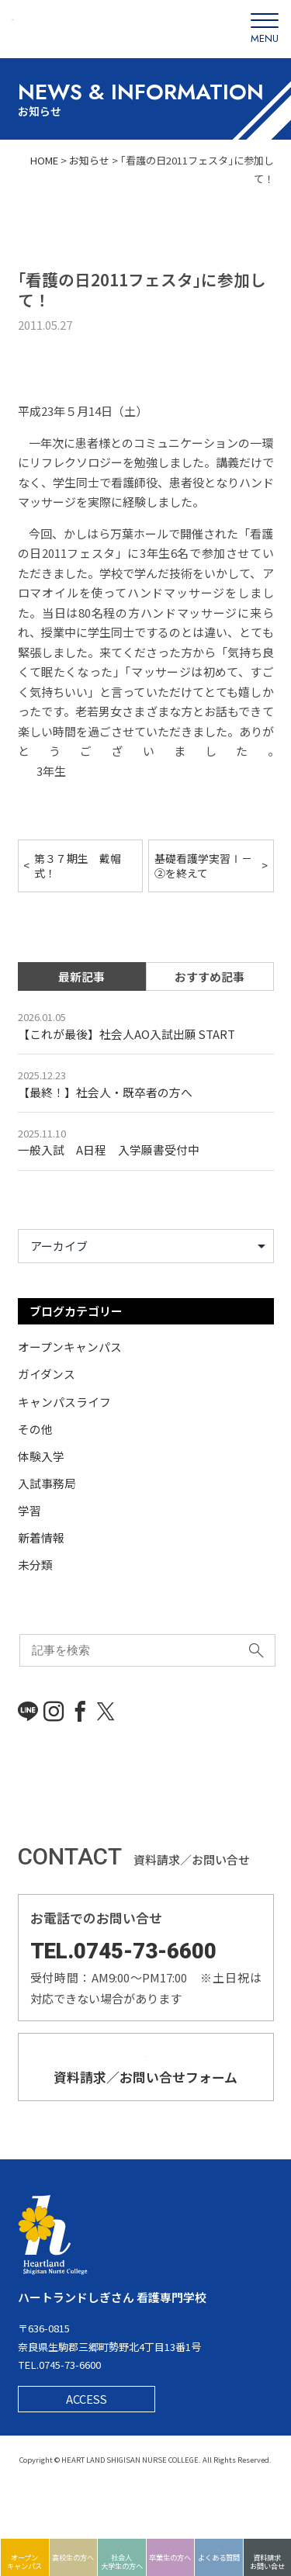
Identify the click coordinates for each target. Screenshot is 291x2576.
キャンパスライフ (64, 1403)
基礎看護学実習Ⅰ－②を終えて (203, 865)
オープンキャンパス (70, 1350)
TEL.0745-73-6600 (125, 1949)
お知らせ (89, 160)
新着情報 (41, 1537)
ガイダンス (46, 1376)
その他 (35, 1429)
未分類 (35, 1564)
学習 (29, 1510)
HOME (43, 160)
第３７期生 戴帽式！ (78, 865)
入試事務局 (47, 1483)
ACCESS (87, 2451)
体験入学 (41, 1457)
